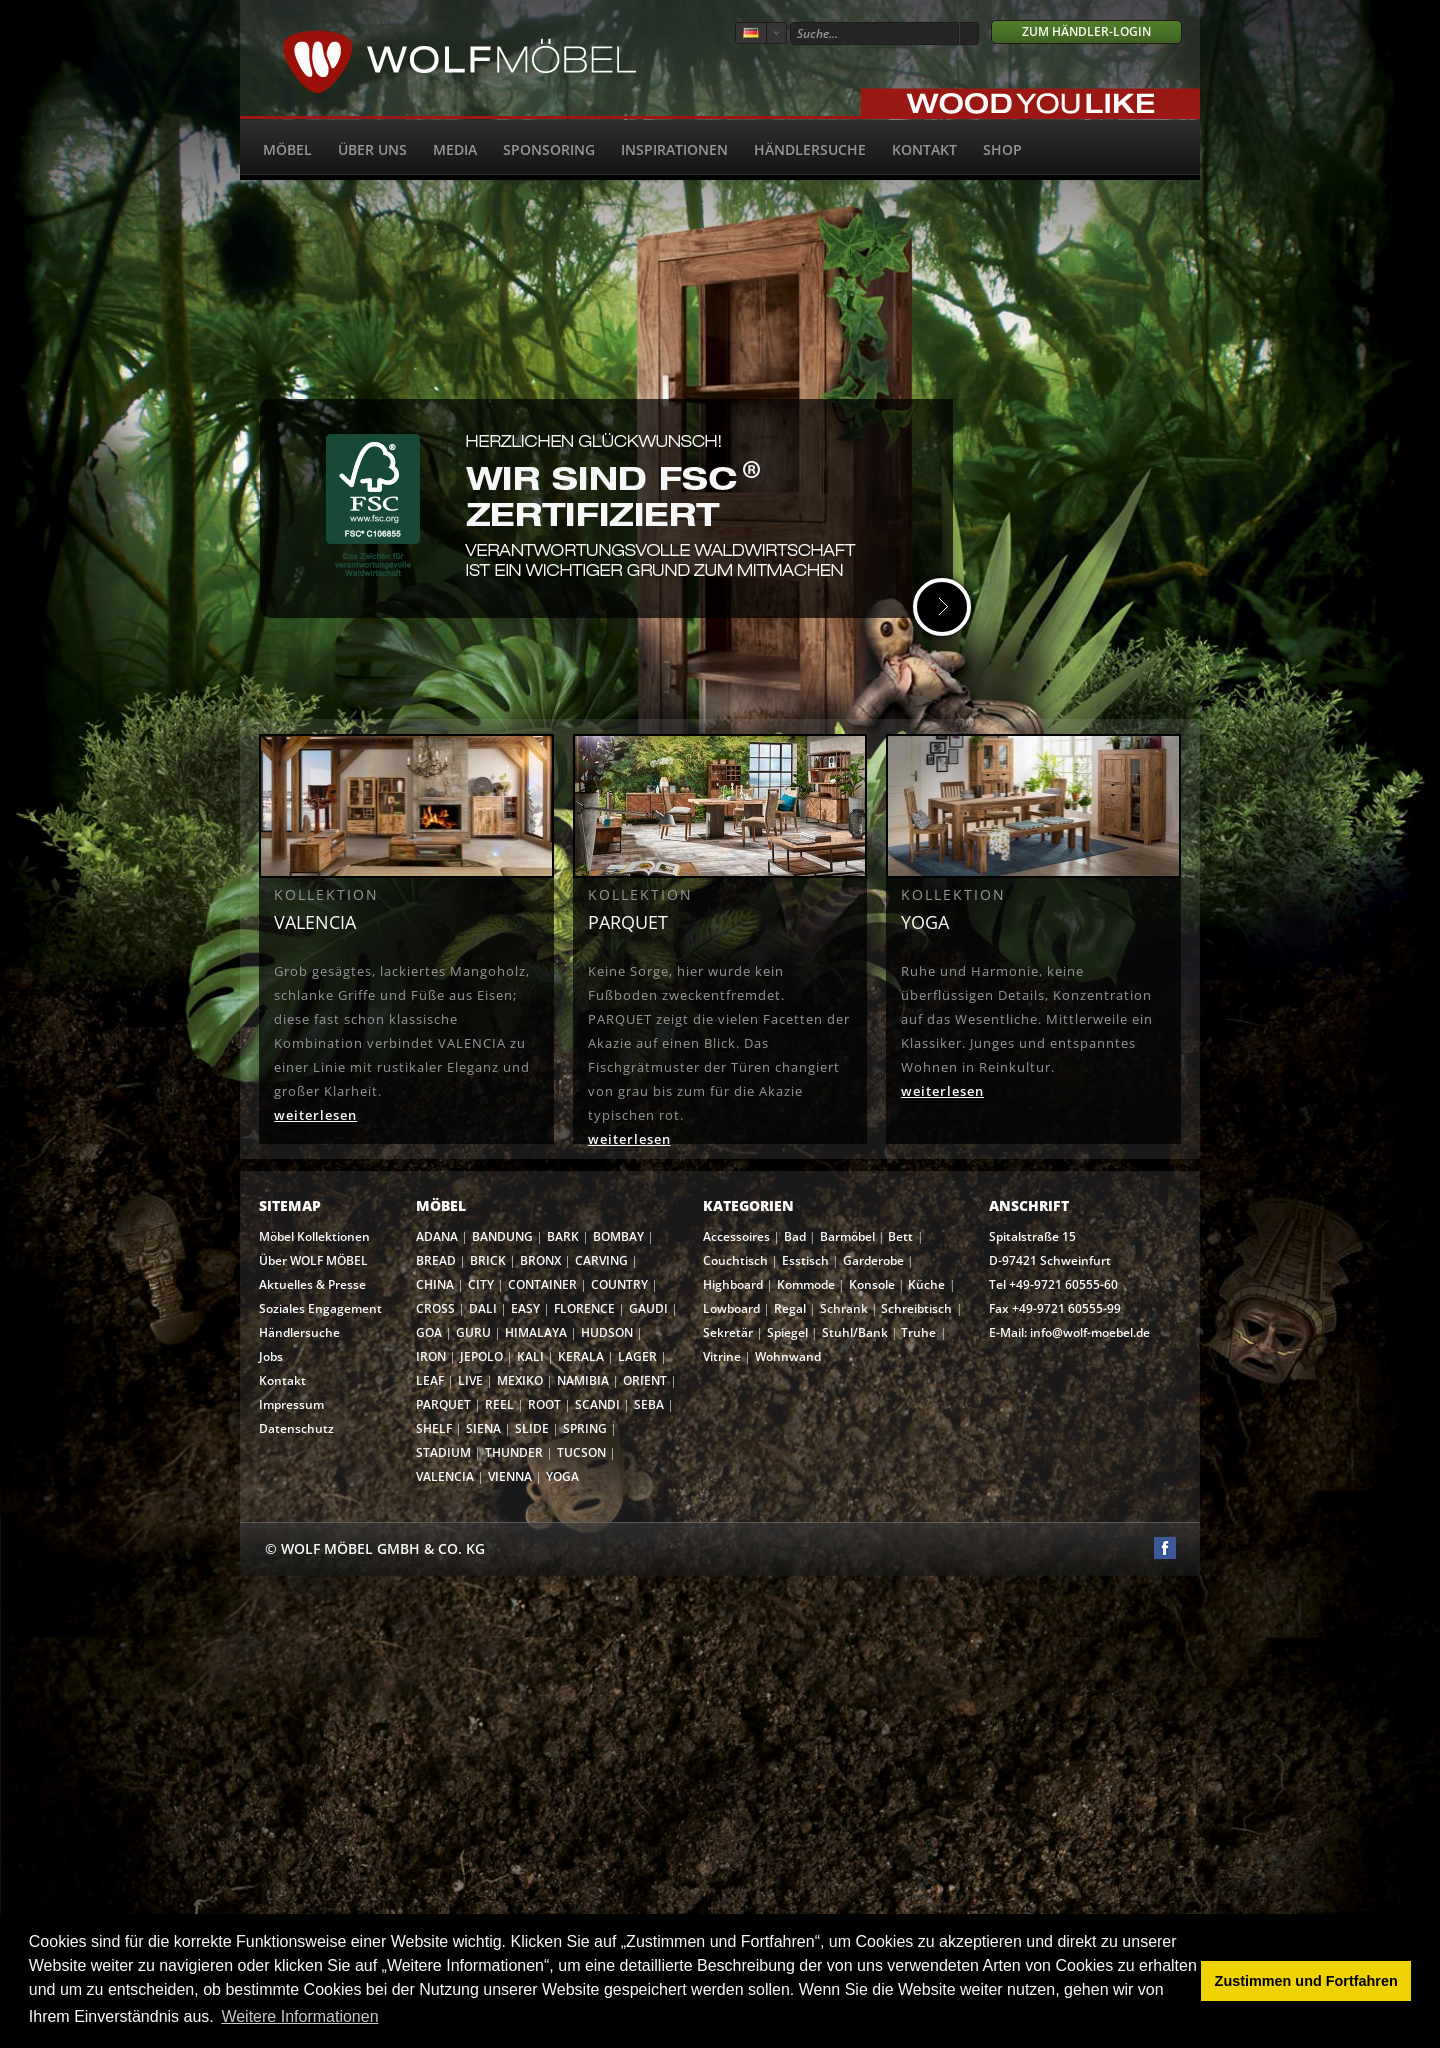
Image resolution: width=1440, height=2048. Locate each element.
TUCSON (581, 1452)
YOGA (562, 1476)
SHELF (434, 1428)
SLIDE (532, 1428)
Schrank (844, 1308)
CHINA (435, 1284)
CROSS (435, 1308)
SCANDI (597, 1404)
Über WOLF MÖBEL (313, 1260)
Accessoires (736, 1236)
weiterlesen (315, 1115)
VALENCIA (445, 1476)
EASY (525, 1308)
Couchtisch (735, 1260)
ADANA (437, 1236)
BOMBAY (618, 1236)
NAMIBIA (583, 1380)
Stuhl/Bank (855, 1332)
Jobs (271, 1356)
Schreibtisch (916, 1308)
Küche (926, 1284)
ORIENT (645, 1380)
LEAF (430, 1380)
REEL (499, 1404)
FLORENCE (584, 1308)
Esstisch (805, 1260)
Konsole (872, 1284)
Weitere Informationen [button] (299, 2016)
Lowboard (731, 1308)
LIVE (470, 1380)
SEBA (649, 1404)
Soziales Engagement (320, 1308)
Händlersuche (810, 149)
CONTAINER (542, 1284)
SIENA (483, 1428)
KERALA (581, 1356)
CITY (481, 1284)
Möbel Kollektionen (314, 1236)
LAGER (637, 1356)
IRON (431, 1356)
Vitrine (722, 1356)
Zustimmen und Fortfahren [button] (1306, 1981)
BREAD (436, 1260)
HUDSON (607, 1332)
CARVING (601, 1260)
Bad (795, 1236)
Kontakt (924, 149)
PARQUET (443, 1404)
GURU (473, 1332)
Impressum (291, 1404)
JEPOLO (481, 1356)
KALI (530, 1356)
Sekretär (728, 1332)
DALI (483, 1308)
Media (455, 149)
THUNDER (514, 1452)
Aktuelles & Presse (312, 1284)
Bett (900, 1236)
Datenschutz (296, 1428)
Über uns (372, 149)
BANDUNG (502, 1236)
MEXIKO (520, 1380)
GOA (429, 1332)
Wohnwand (788, 1356)
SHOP (1002, 149)
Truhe (918, 1332)
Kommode (806, 1284)
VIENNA (510, 1476)
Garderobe (873, 1260)
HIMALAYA (536, 1332)
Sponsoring (549, 149)
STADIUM (443, 1452)
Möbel (287, 149)
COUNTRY (619, 1284)
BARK (563, 1236)
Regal (790, 1308)
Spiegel (787, 1332)
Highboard (733, 1284)
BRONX (540, 1260)
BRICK (488, 1260)
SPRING (585, 1428)
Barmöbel (847, 1236)
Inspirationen (674, 149)
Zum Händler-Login (1086, 31)
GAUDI (648, 1308)
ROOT (544, 1404)
